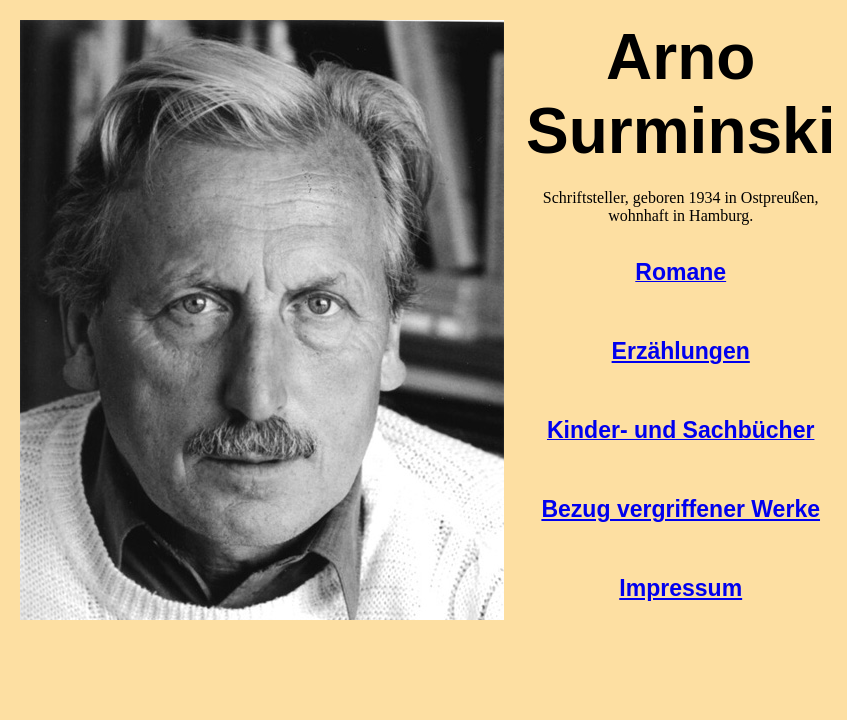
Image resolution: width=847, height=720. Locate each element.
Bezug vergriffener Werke (680, 509)
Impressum (680, 588)
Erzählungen (681, 351)
